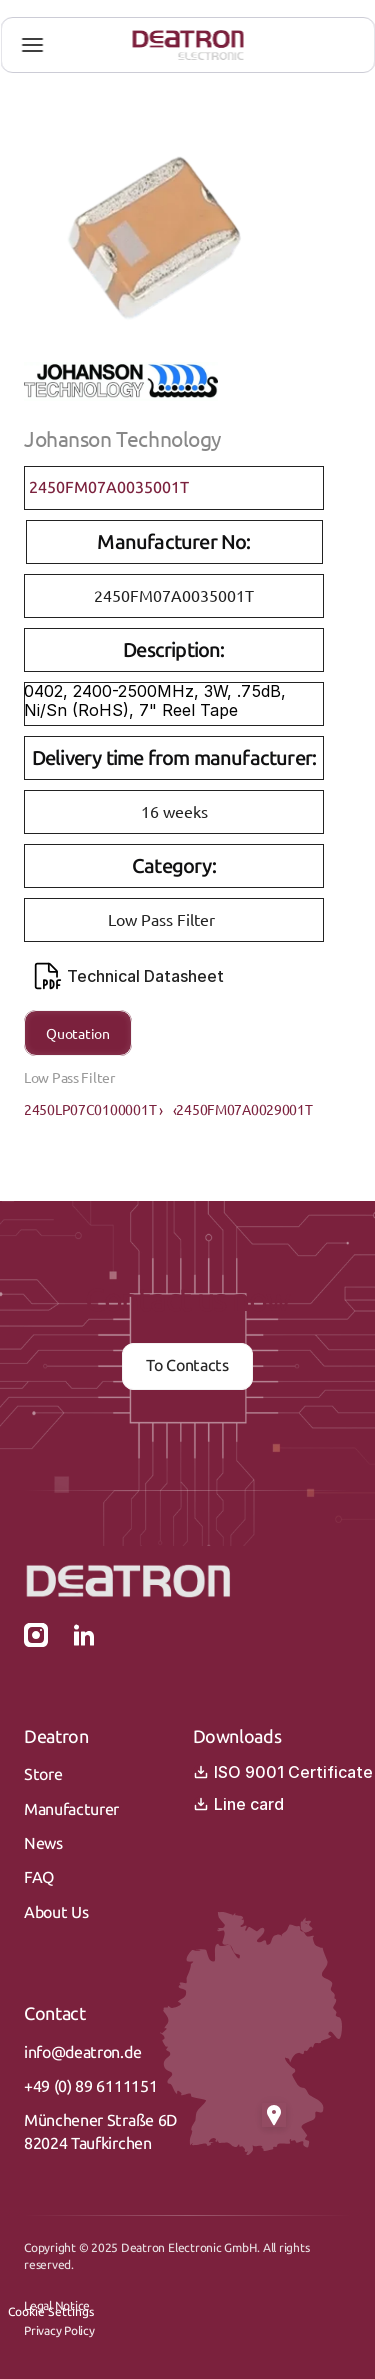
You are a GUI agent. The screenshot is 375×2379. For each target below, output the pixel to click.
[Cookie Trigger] (51, 2312)
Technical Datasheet (129, 976)
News (43, 1843)
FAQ (39, 1877)
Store (43, 1774)
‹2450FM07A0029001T (243, 1109)
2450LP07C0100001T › (93, 1109)
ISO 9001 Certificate (283, 1772)
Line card (238, 1804)
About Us (56, 1912)
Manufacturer (71, 1809)
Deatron (56, 1737)
